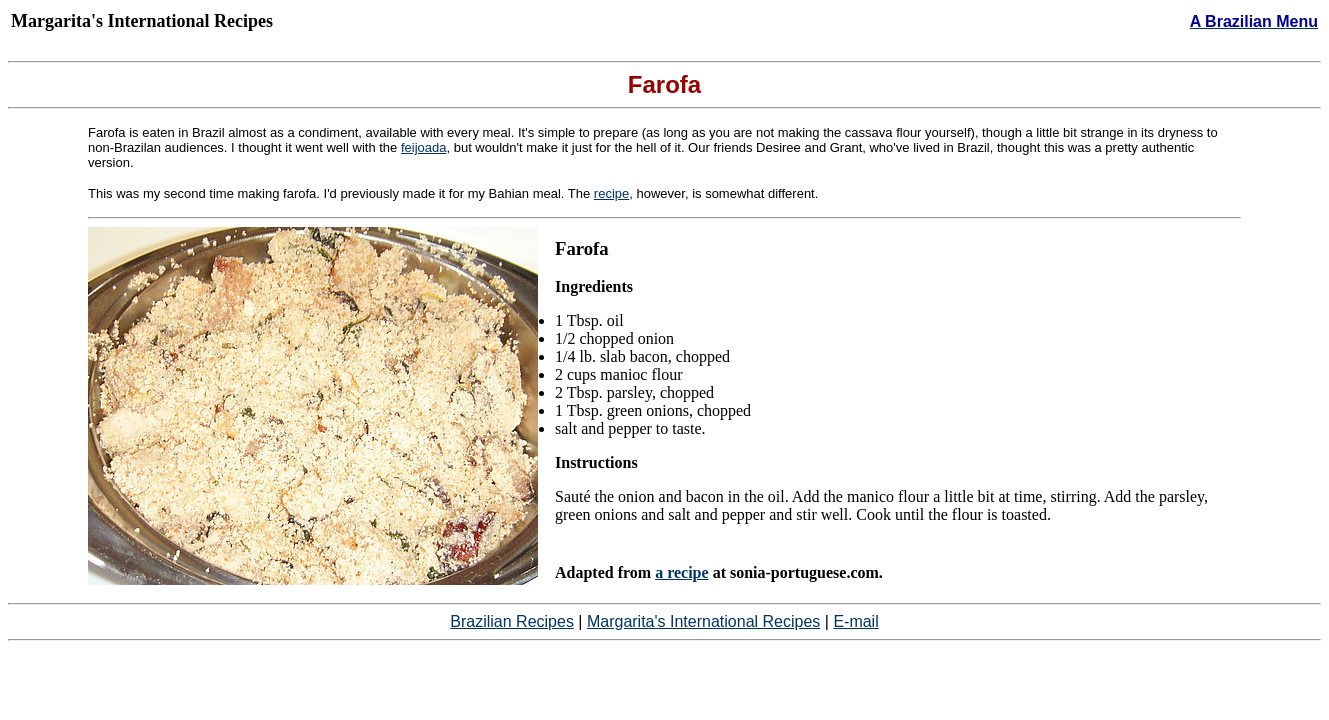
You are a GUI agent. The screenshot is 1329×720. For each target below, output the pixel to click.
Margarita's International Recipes (703, 621)
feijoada (424, 147)
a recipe (681, 572)
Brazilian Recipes (512, 621)
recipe (611, 193)
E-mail (855, 621)
